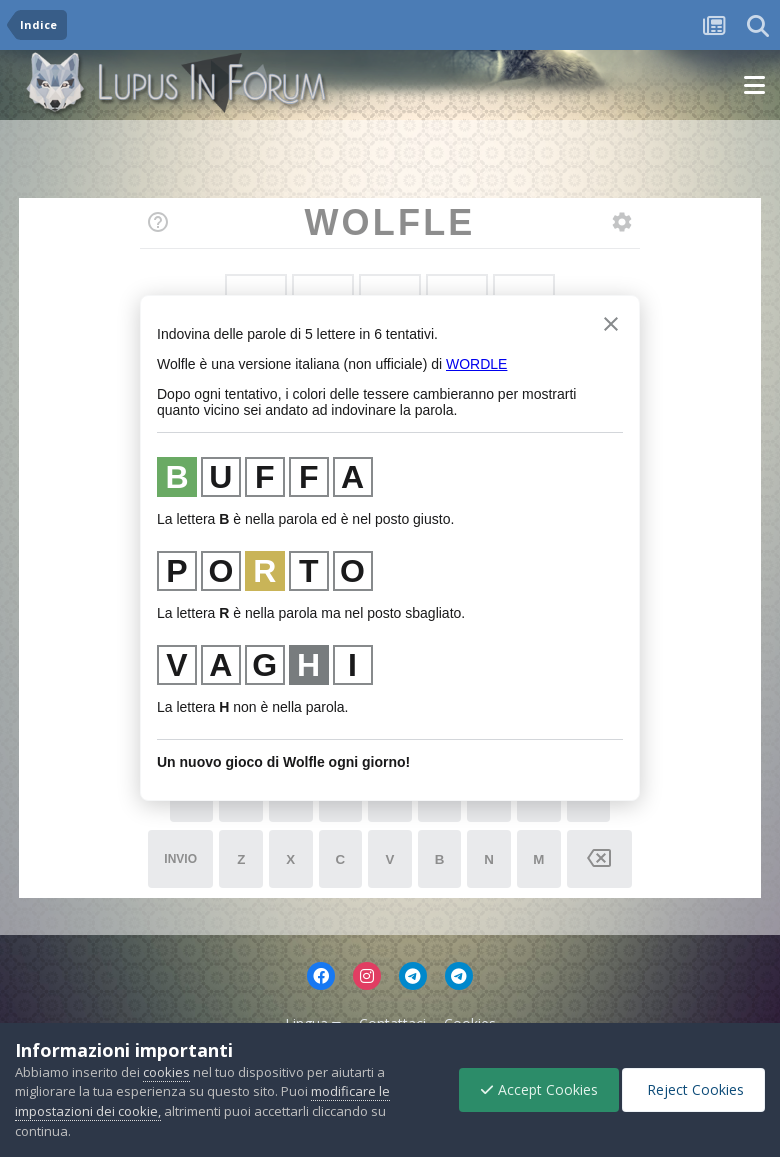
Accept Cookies (539, 1089)
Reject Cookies (693, 1089)
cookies (166, 1072)
